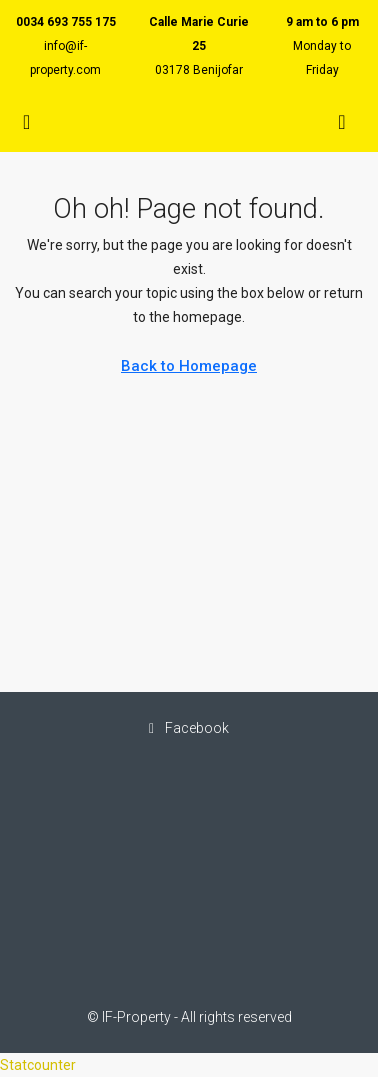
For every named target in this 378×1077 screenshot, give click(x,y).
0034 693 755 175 (66, 22)
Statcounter (38, 1065)
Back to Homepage (189, 366)
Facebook (189, 728)
